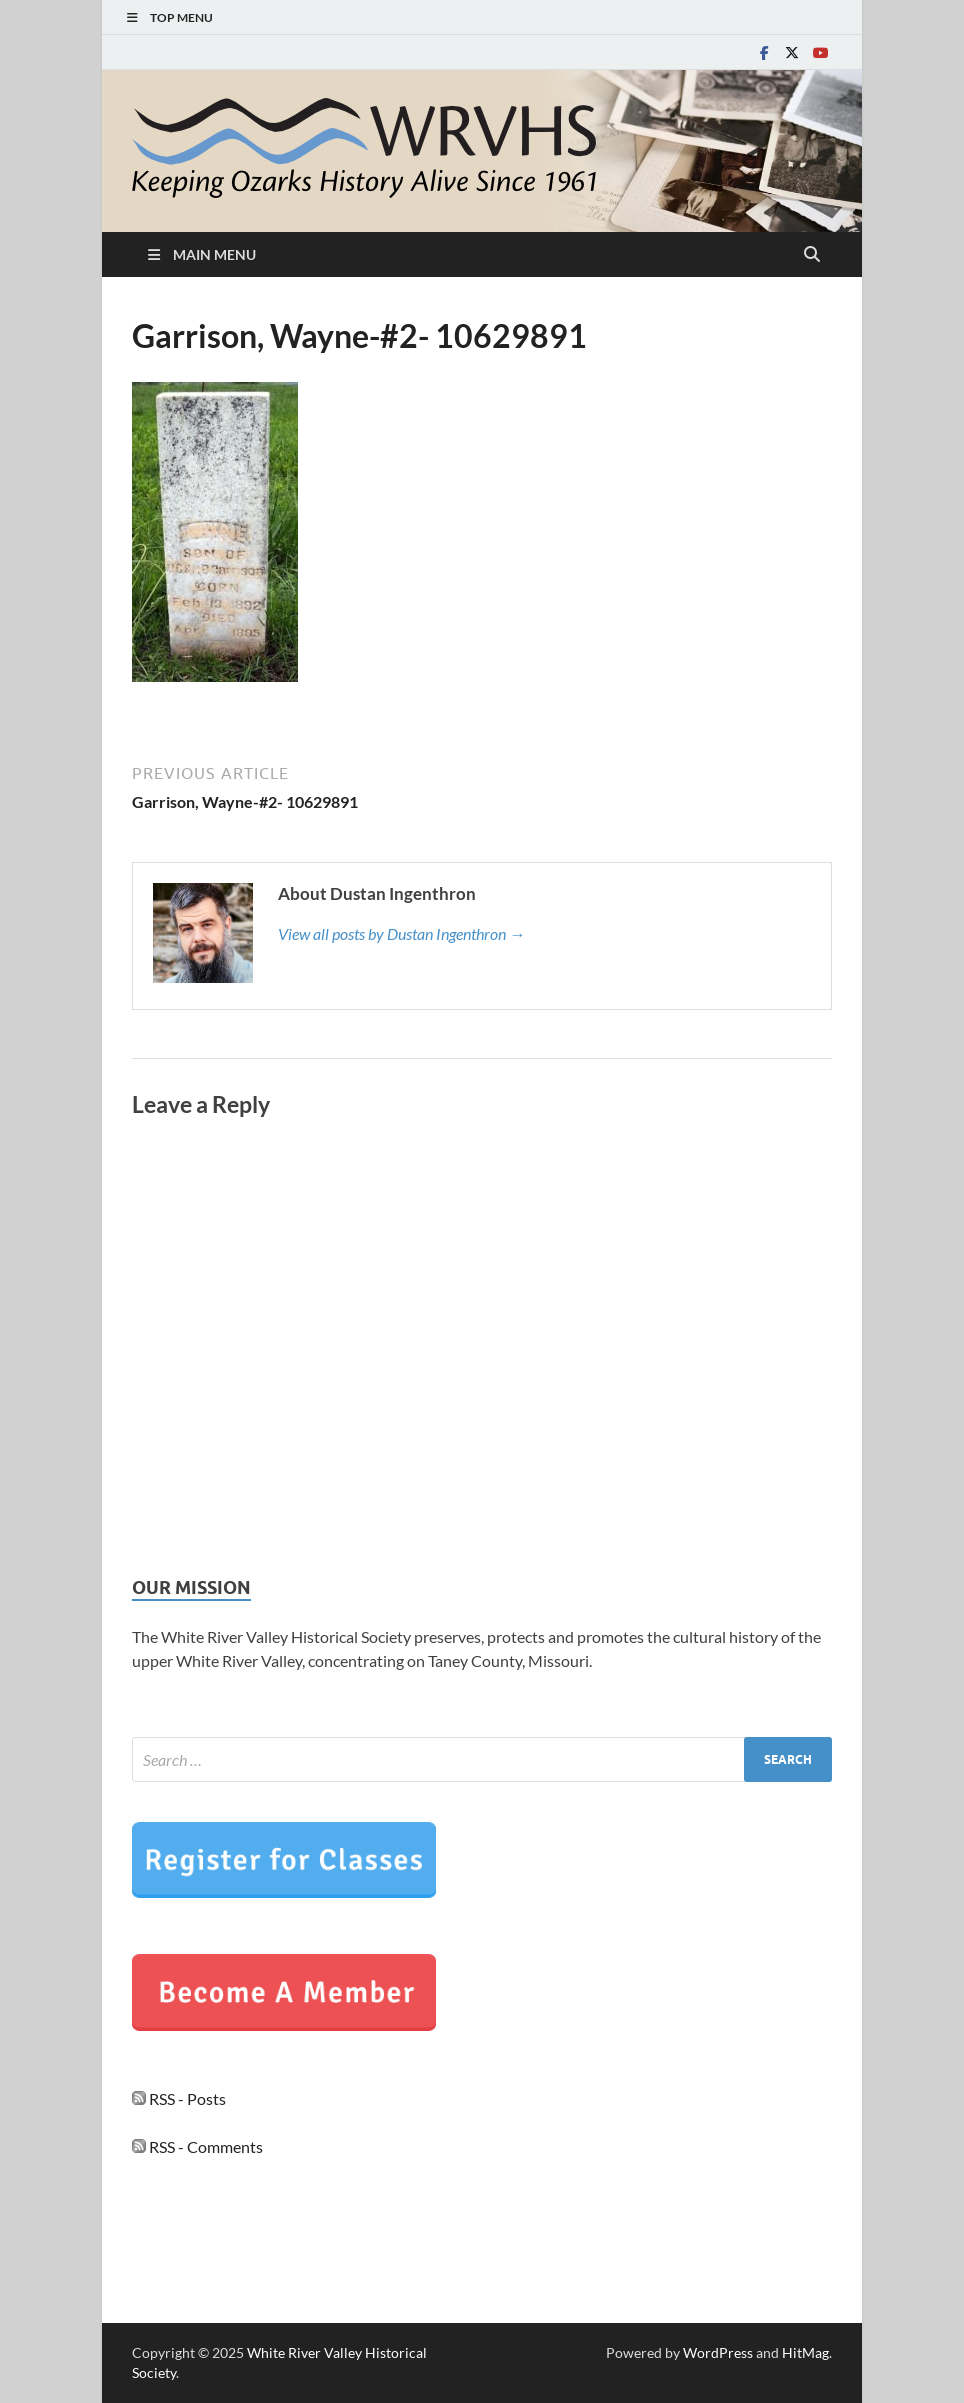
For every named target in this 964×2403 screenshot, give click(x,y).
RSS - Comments (197, 2146)
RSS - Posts (179, 2098)
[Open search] (812, 255)
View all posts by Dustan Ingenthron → (401, 933)
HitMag (805, 2352)
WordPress (718, 2352)
